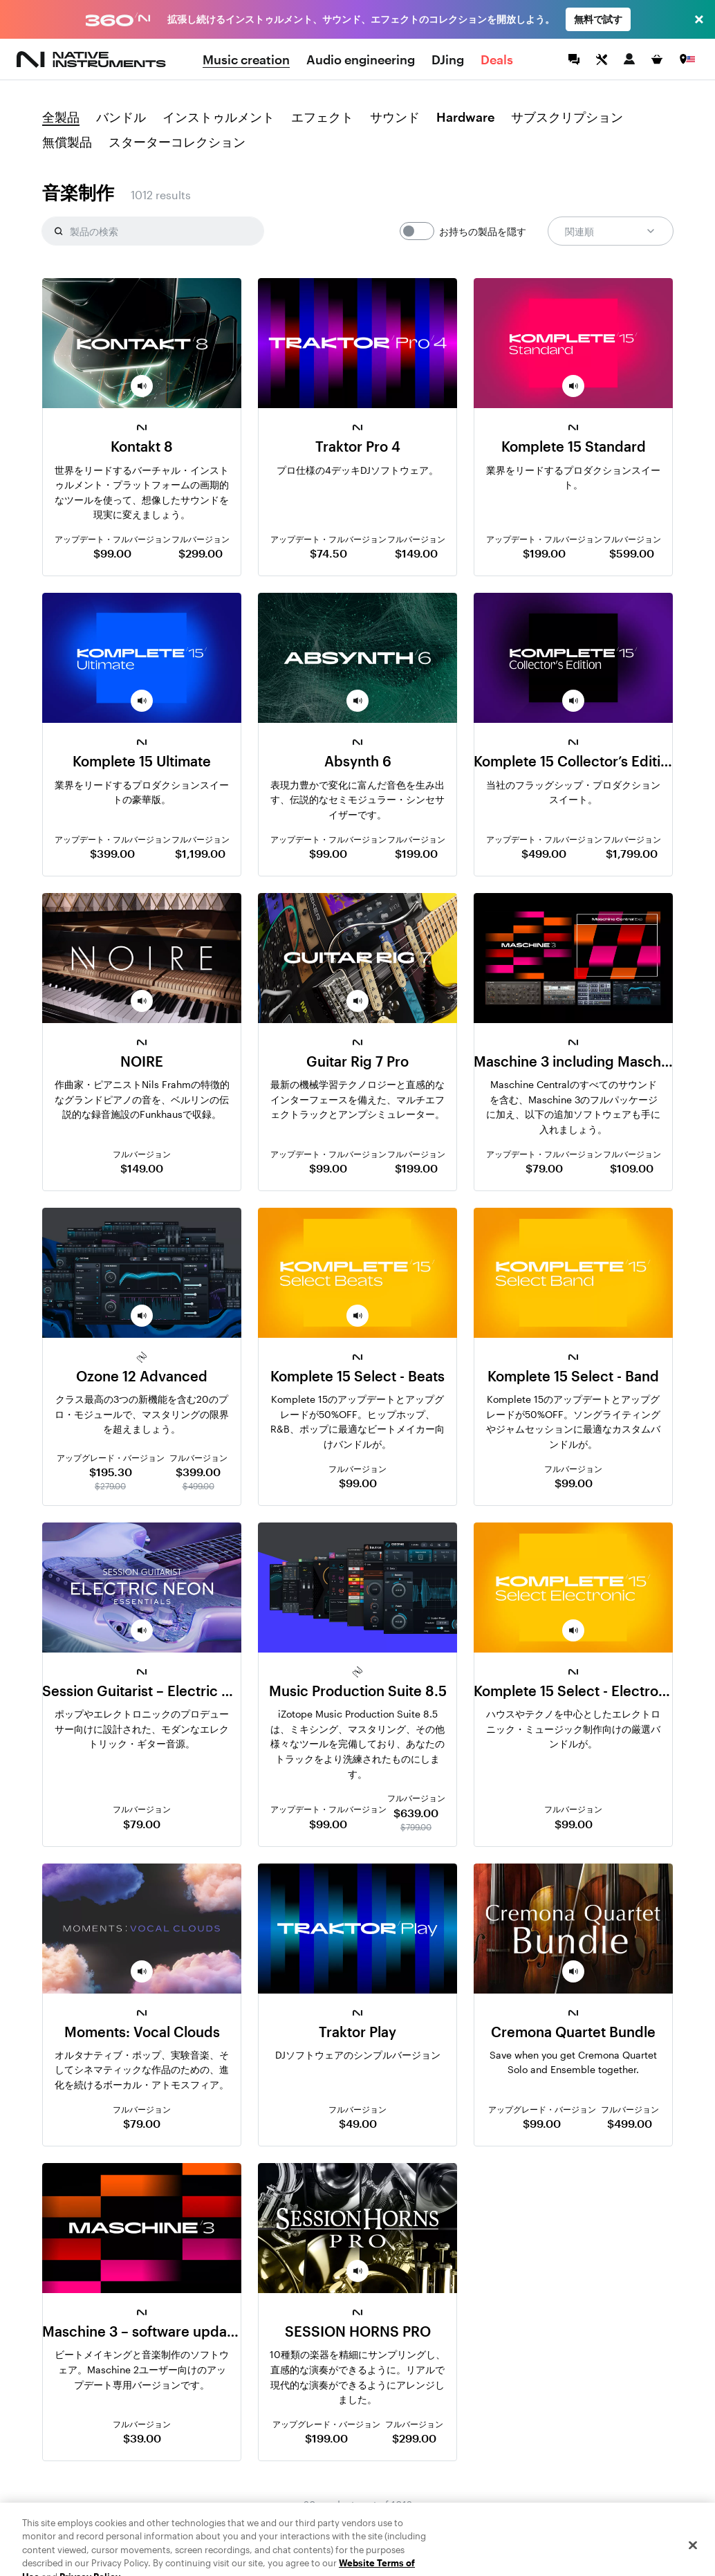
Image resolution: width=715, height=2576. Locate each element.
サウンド (395, 117)
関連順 (610, 231)
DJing (447, 59)
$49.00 (358, 2123)
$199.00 (544, 553)
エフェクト (322, 117)
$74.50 (328, 553)
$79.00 (544, 1168)
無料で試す (598, 19)
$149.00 (416, 553)
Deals (497, 59)
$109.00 (631, 1168)
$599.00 (631, 553)
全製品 (61, 117)
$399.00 (112, 853)
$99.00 (112, 553)
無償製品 (67, 142)
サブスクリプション (567, 117)
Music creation (246, 59)
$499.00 (543, 853)
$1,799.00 (632, 853)
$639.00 (415, 1812)
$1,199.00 (200, 853)
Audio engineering (360, 59)
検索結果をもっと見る (357, 2533)
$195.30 (110, 1471)
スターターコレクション (177, 142)
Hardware (465, 117)
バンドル (121, 117)
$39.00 (142, 2438)
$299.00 (200, 553)
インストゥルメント (218, 117)
